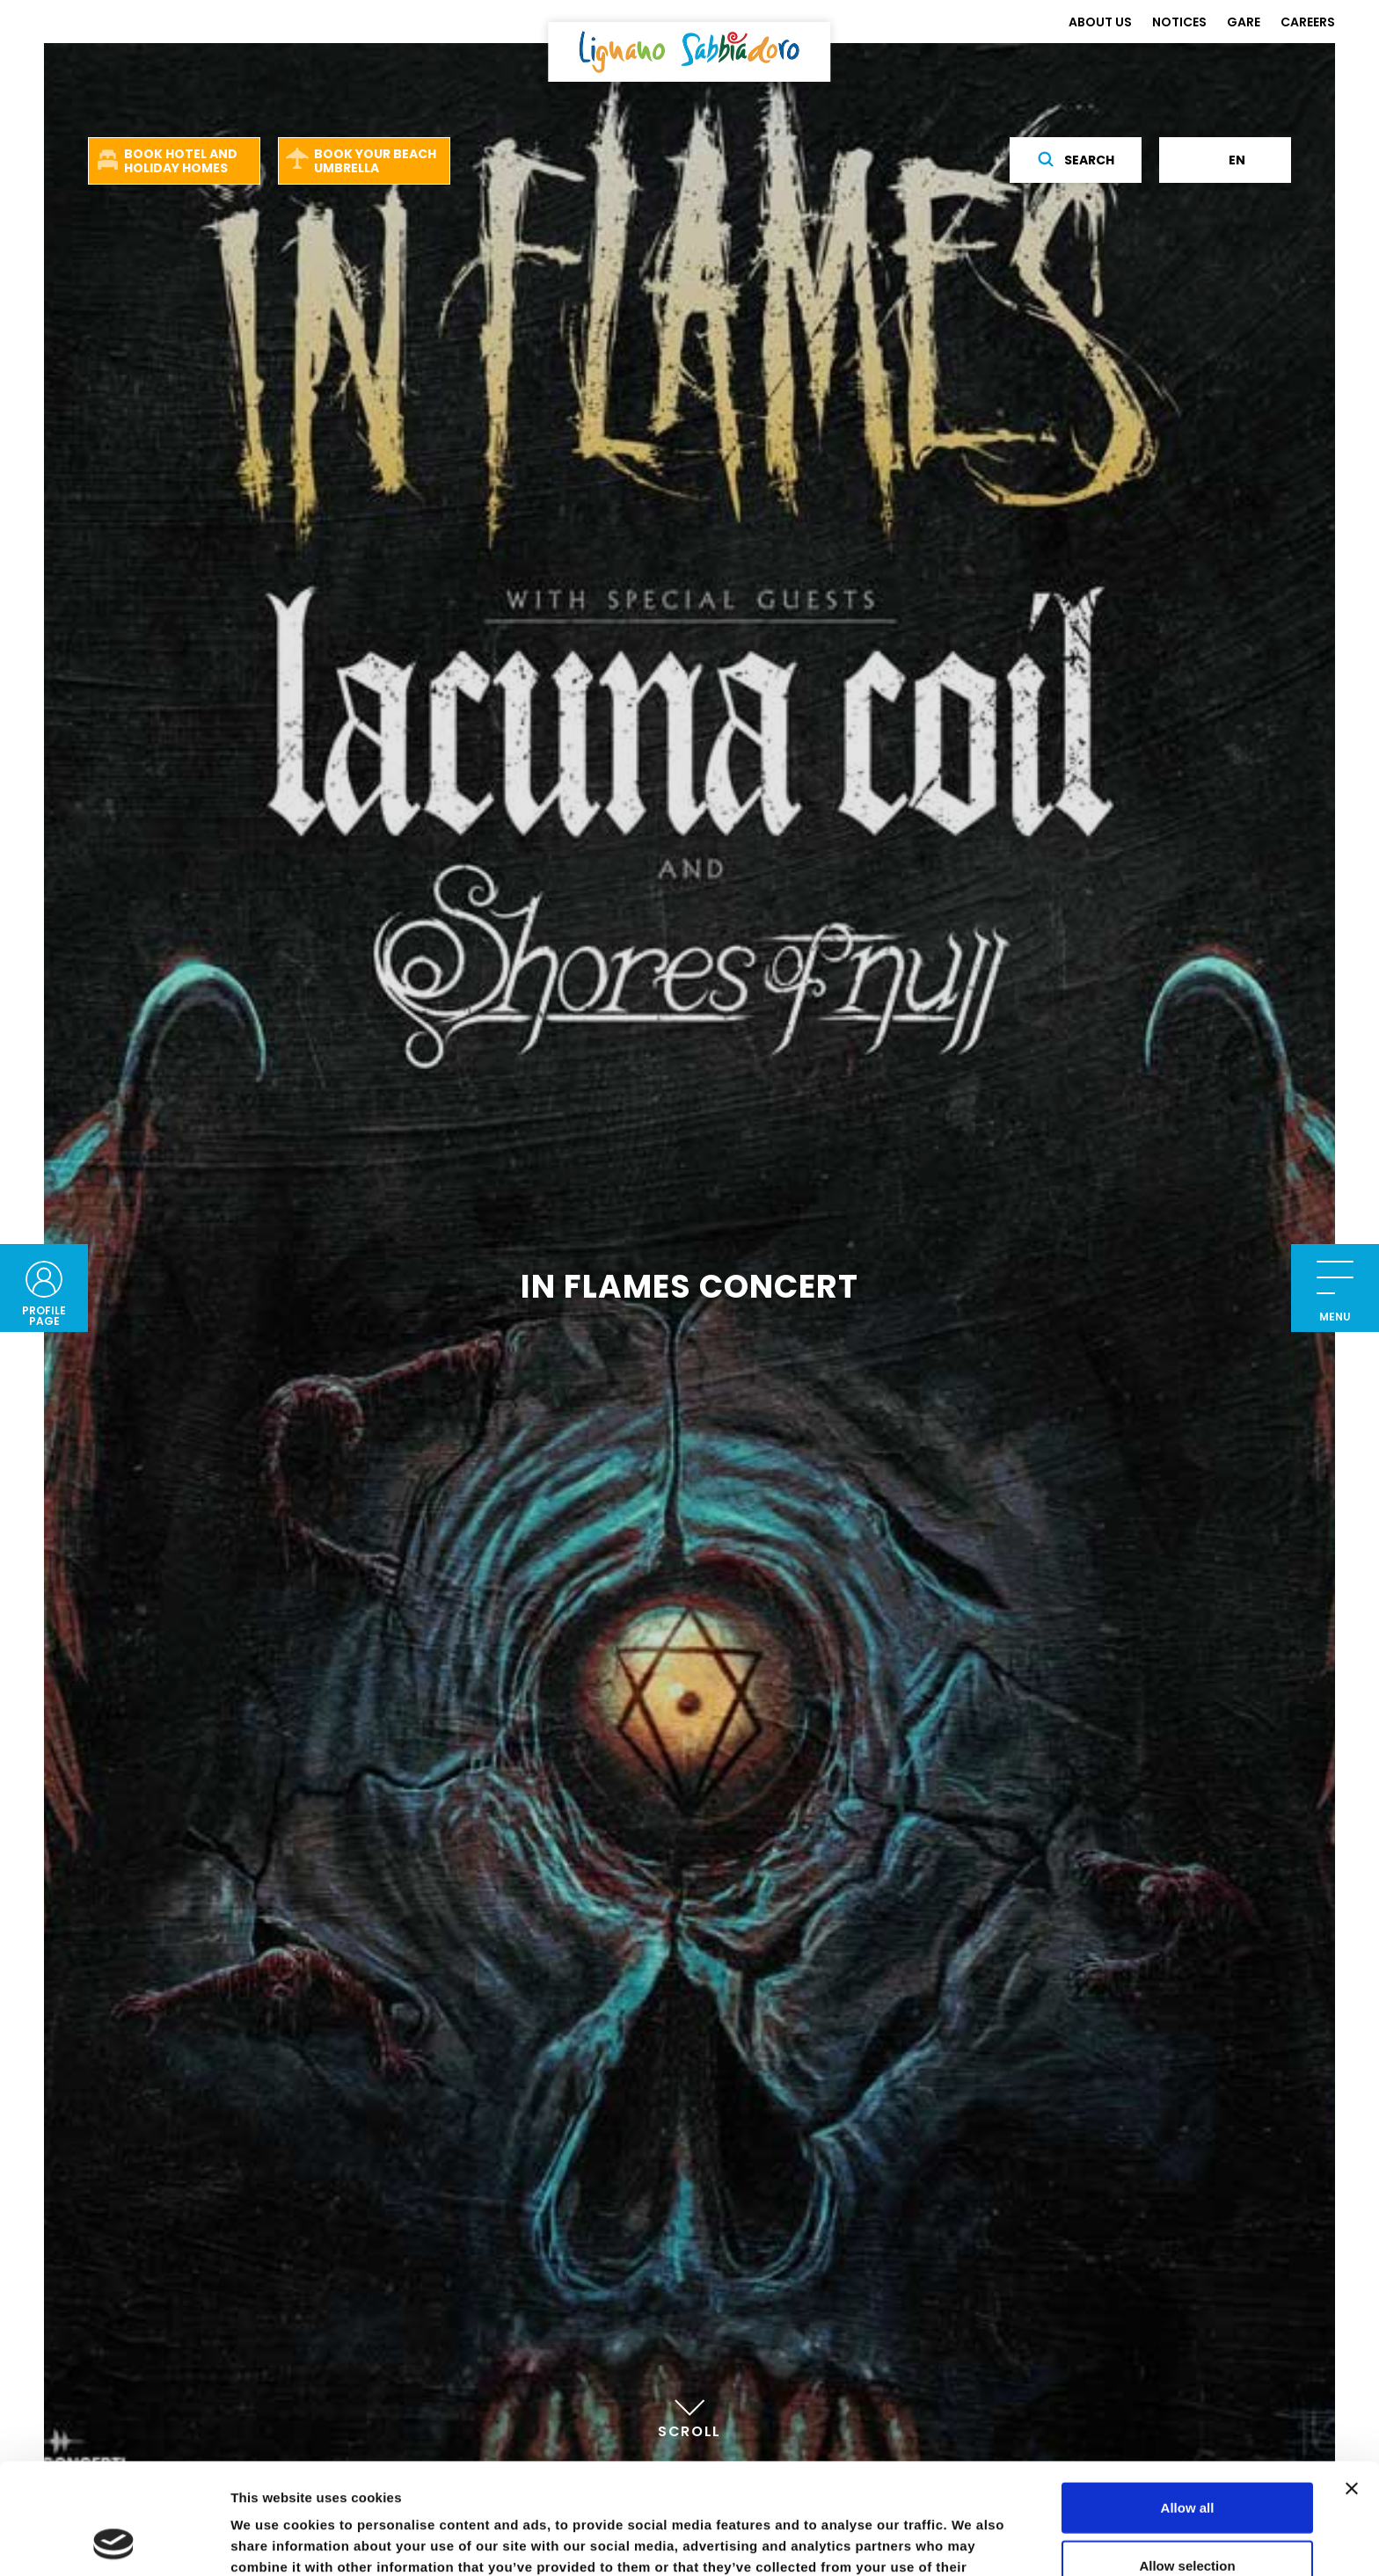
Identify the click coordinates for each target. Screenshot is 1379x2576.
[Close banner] (1352, 2384)
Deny (1187, 2518)
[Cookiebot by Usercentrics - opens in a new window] (114, 2542)
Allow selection (1187, 2461)
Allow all (1188, 2403)
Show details (923, 2541)
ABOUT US (1100, 22)
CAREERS (1307, 22)
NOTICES (1179, 22)
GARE (1243, 22)
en (1225, 160)
